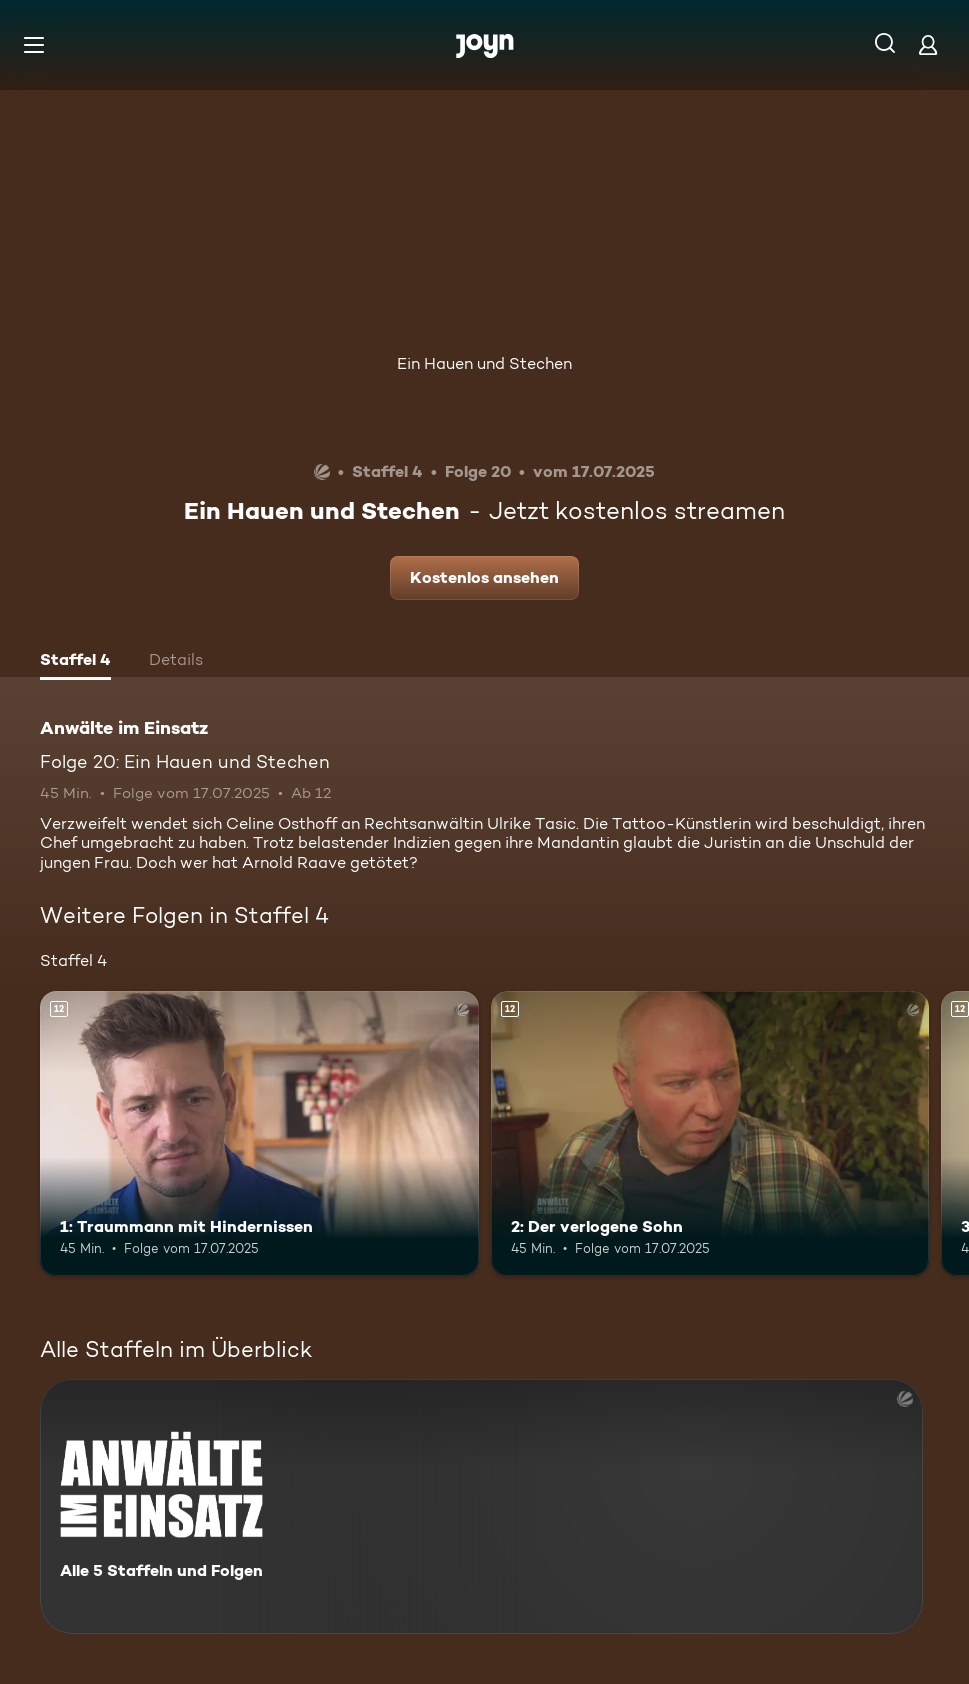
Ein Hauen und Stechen (484, 363)
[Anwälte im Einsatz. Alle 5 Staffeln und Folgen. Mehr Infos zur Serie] (481, 1506)
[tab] (75, 662)
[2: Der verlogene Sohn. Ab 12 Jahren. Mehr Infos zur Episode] (710, 1133)
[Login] (928, 44)
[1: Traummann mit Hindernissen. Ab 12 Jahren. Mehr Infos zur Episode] (259, 1133)
